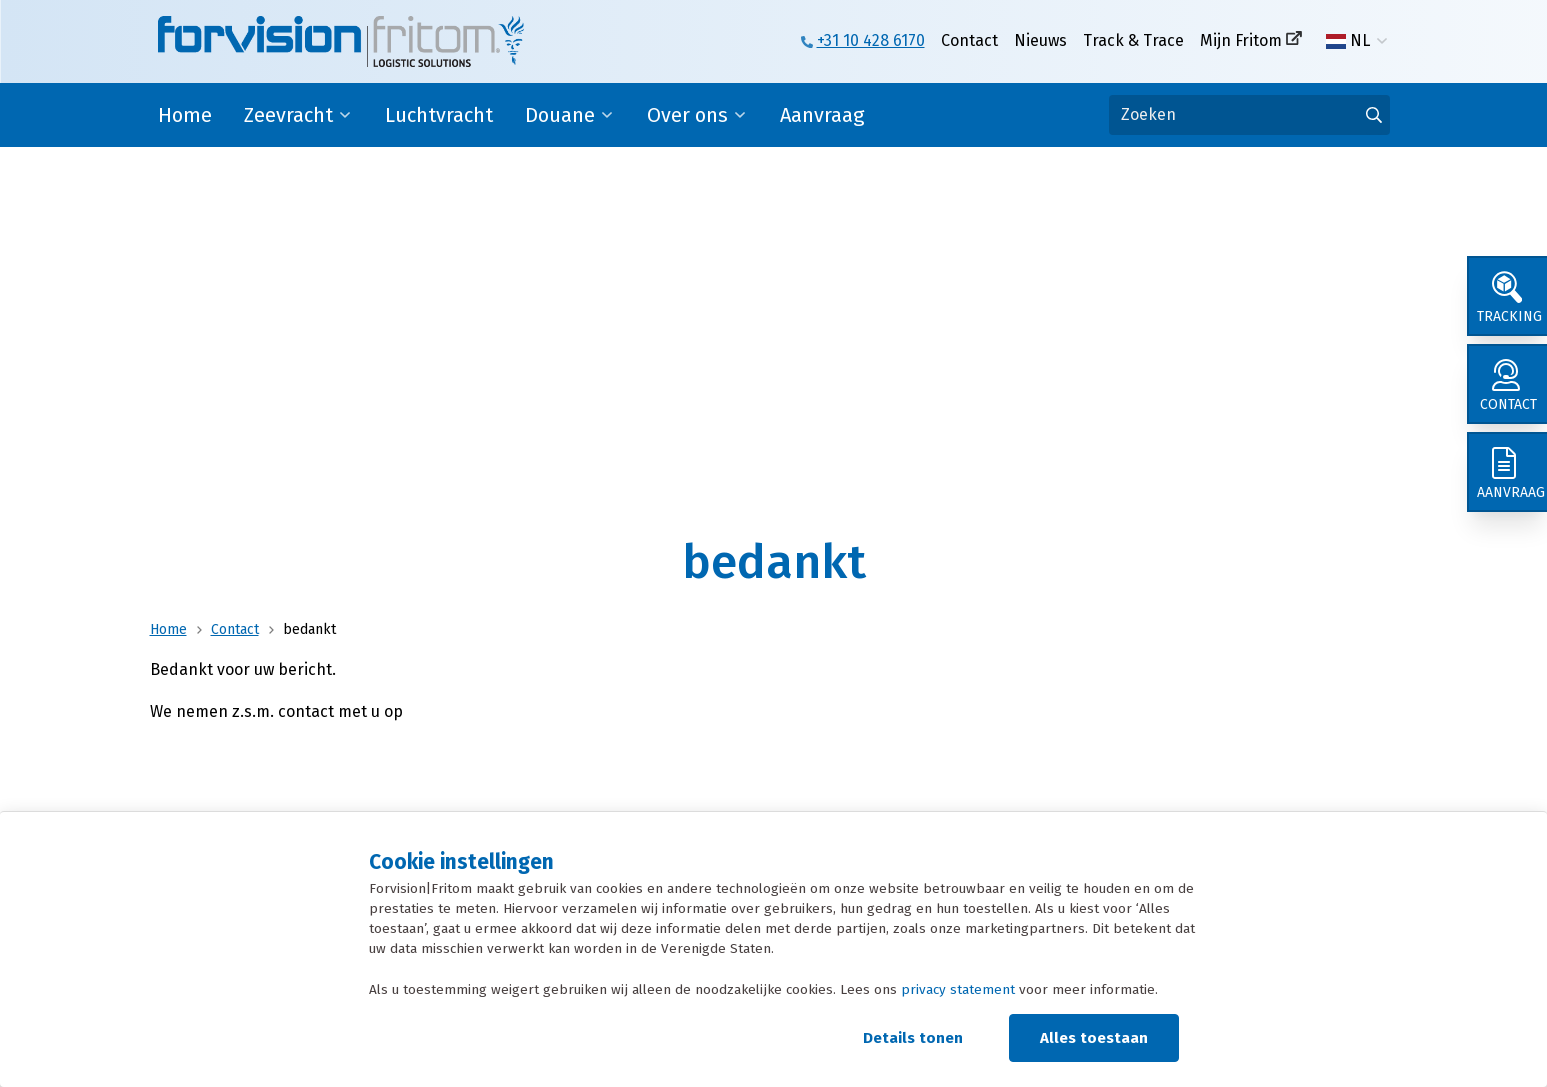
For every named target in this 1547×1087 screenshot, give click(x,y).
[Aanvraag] (1507, 472)
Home (185, 115)
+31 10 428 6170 (871, 40)
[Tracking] (1507, 296)
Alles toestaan (1094, 1038)
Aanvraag (822, 115)
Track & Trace (1133, 40)
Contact (969, 40)
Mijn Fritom (1241, 40)
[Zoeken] (1249, 115)
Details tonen (913, 1038)
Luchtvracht (439, 115)
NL (1348, 41)
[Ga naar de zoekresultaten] (1374, 115)
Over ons (687, 115)
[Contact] (1507, 384)
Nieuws (1040, 40)
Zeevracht (288, 115)
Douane (560, 115)
